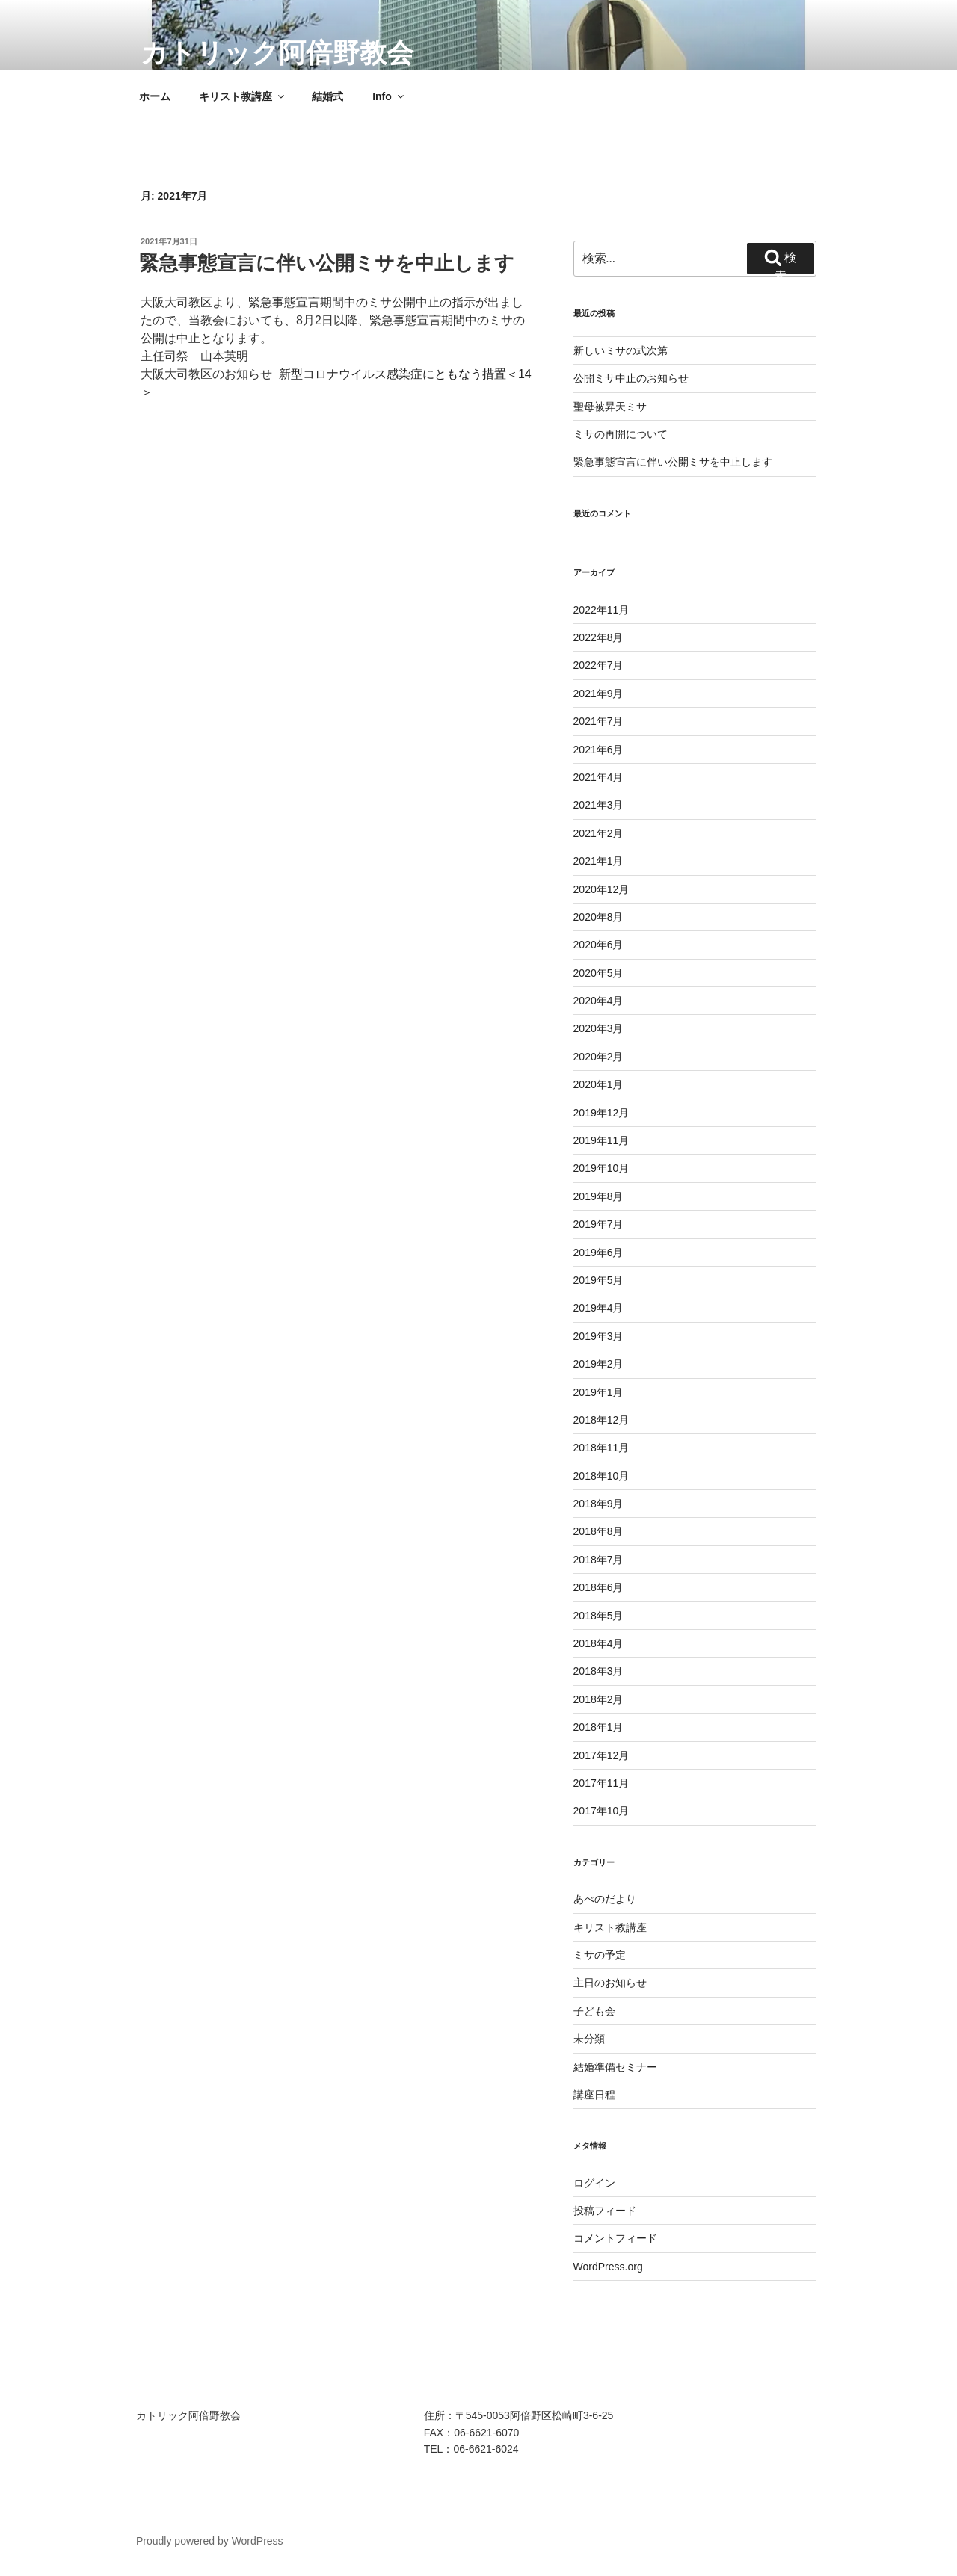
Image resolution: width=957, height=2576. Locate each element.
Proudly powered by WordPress (209, 2541)
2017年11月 (601, 1783)
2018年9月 (598, 1504)
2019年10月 (601, 1168)
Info (389, 96)
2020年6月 (598, 945)
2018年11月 (601, 1448)
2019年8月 (598, 1196)
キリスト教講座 (242, 96)
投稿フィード (604, 2211)
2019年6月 (598, 1252)
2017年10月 (601, 1811)
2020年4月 (598, 1001)
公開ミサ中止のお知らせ (631, 378)
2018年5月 (598, 1616)
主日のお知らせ (610, 1983)
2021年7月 (598, 721)
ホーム (154, 96)
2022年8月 (598, 637)
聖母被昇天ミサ (610, 407)
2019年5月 (598, 1280)
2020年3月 (598, 1028)
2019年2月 (598, 1364)
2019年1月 (598, 1392)
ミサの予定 (599, 1955)
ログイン (594, 2183)
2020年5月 (598, 973)
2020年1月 (598, 1084)
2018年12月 (601, 1420)
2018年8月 (598, 1531)
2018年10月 (601, 1476)
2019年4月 (598, 1308)
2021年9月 (598, 693)
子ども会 (594, 2011)
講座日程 (594, 2095)
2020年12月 (601, 889)
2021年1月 (598, 861)
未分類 (589, 2039)
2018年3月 (598, 1671)
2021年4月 (598, 777)
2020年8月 (598, 917)
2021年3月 (598, 805)
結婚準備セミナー (615, 2067)
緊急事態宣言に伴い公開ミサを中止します (326, 263)
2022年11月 (601, 610)
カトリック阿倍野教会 (277, 52)
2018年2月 (598, 1699)
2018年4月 (598, 1643)
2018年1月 (598, 1727)
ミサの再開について (620, 434)
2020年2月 (598, 1057)
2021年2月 (598, 833)
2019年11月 (601, 1140)
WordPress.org (608, 2267)
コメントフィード (615, 2238)
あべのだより (604, 1899)
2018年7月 (598, 1560)
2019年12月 (601, 1113)
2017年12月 (601, 1755)
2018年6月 (598, 1587)
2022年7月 (598, 665)
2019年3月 (598, 1336)
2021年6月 (598, 750)
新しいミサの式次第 (620, 350)
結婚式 (327, 96)
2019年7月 (598, 1224)
